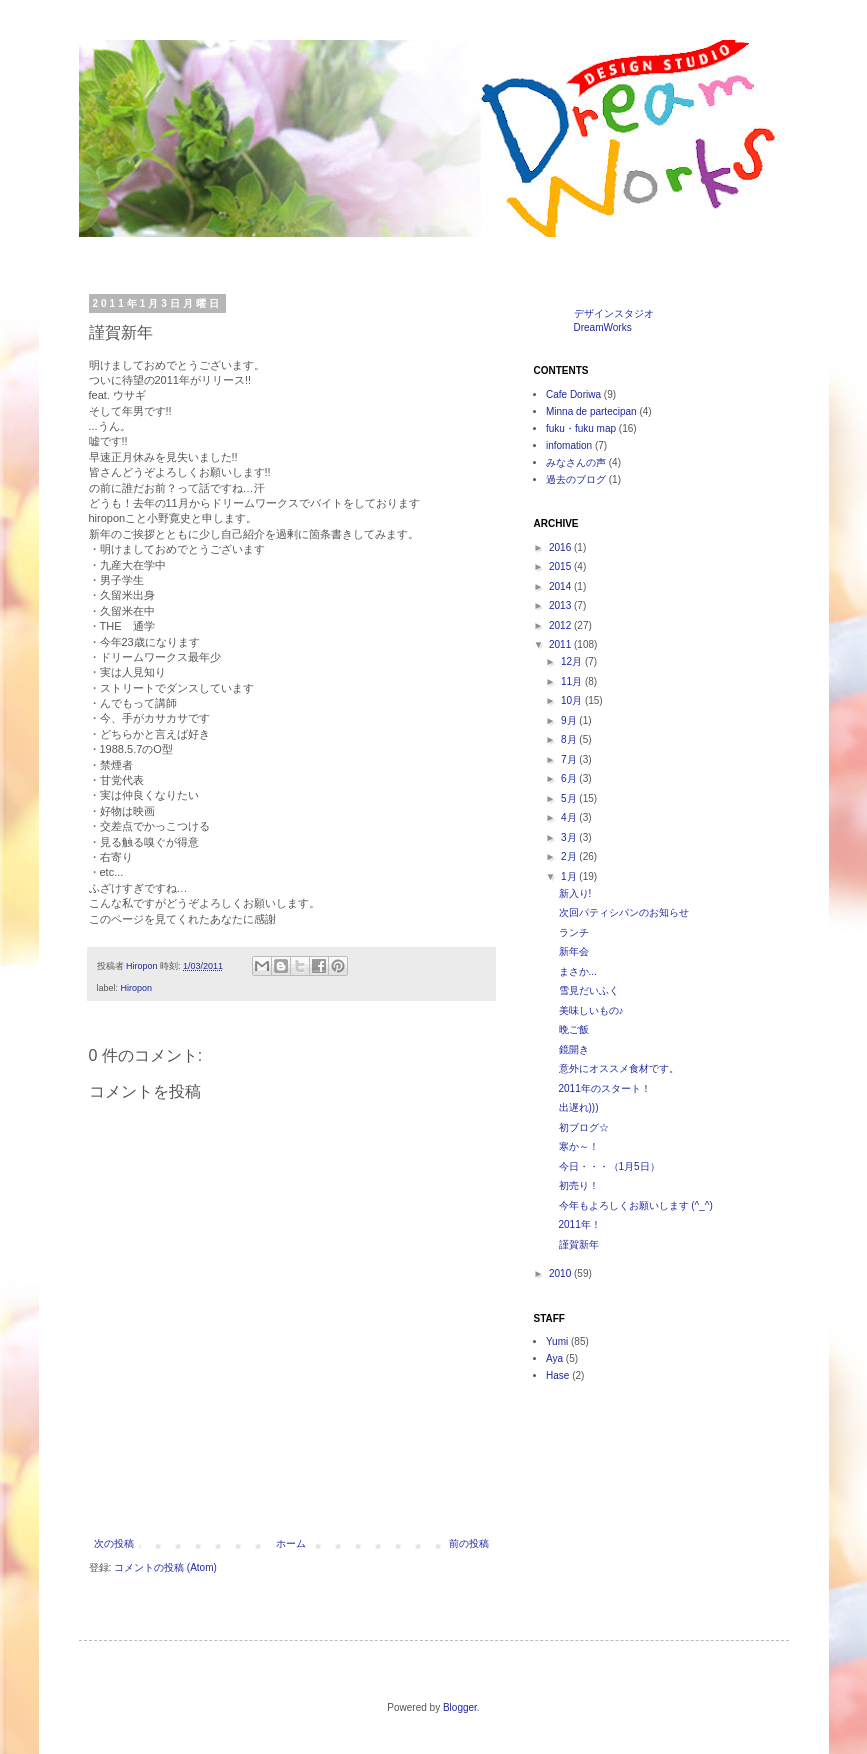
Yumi (557, 1341)
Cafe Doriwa (573, 394)
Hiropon (137, 988)
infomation (569, 445)
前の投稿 (469, 1543)
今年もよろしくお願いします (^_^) (636, 1205)
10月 (573, 700)
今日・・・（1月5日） (609, 1166)
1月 (570, 876)
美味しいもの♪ (591, 1010)
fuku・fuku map (581, 428)
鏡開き (574, 1049)
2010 (561, 1273)
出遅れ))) (579, 1107)
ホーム (291, 1543)
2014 (561, 586)
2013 (561, 605)
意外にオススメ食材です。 (619, 1068)
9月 (570, 720)
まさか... (578, 971)
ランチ (574, 932)
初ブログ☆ (584, 1127)
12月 (573, 661)
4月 (570, 817)
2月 (570, 856)
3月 (570, 837)
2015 (561, 566)
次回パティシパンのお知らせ (624, 912)
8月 (570, 739)
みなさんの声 (576, 462)
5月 (570, 798)
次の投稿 (114, 1543)
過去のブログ (576, 479)
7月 (570, 759)
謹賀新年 (579, 1244)
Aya (554, 1358)
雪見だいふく (589, 990)
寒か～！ (579, 1146)
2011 (561, 644)
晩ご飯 (574, 1029)
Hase (557, 1375)
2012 (561, 625)
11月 (573, 681)
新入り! (575, 893)
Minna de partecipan (591, 411)
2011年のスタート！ (605, 1088)
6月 (570, 778)
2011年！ (580, 1224)
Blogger (460, 1707)
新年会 (574, 951)
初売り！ (579, 1185)
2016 (561, 547)
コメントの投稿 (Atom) (165, 1567)
